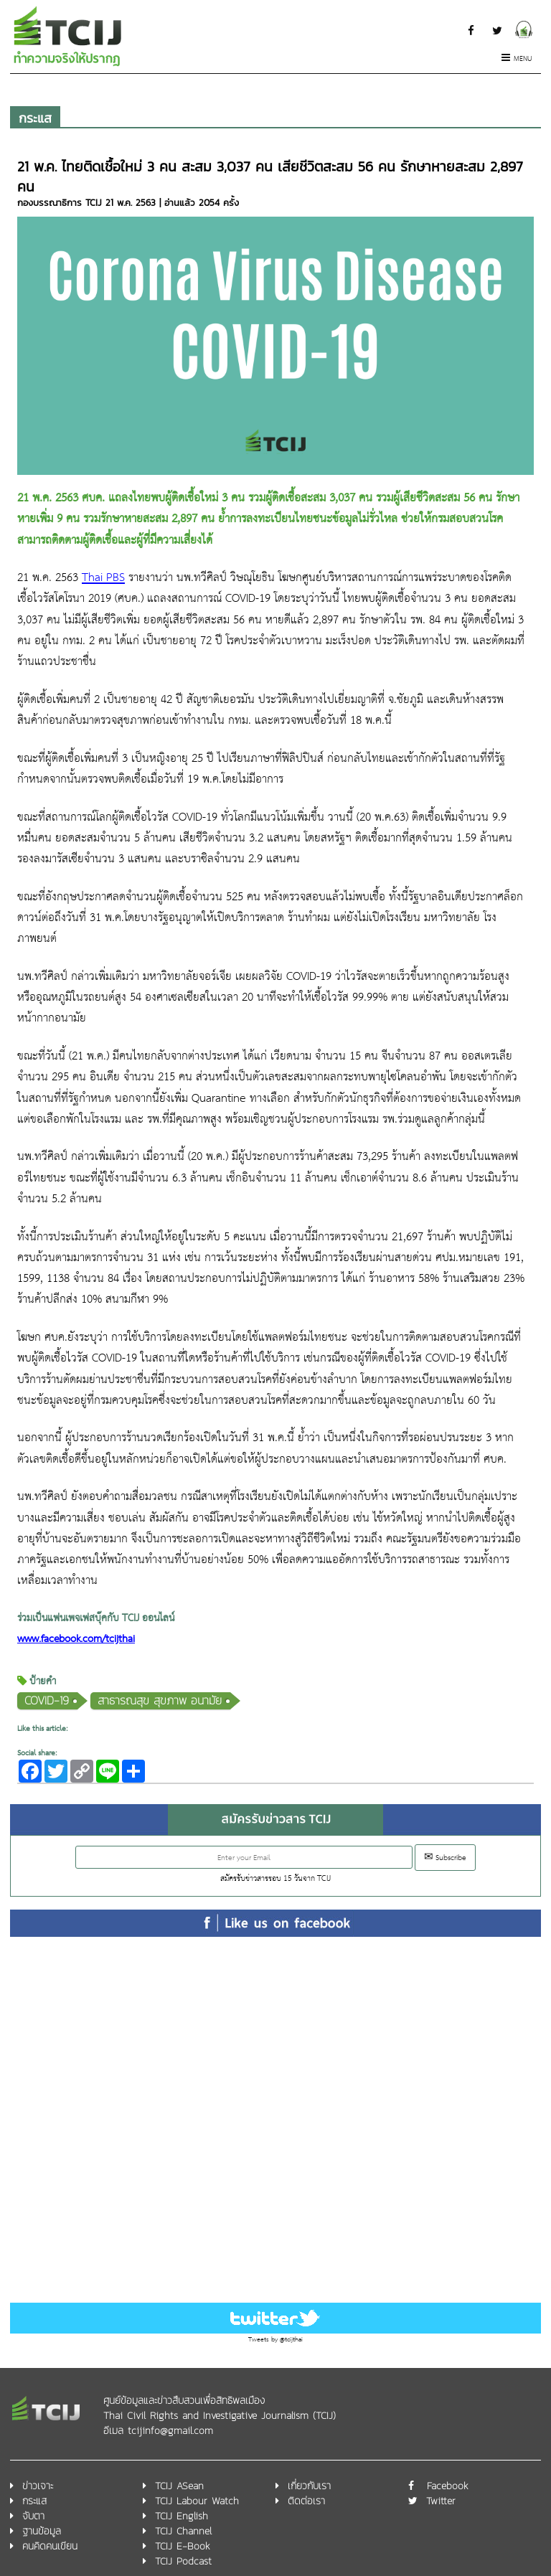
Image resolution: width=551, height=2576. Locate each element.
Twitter (441, 2501)
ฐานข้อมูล (41, 2531)
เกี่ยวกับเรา (309, 2486)
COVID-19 (46, 1700)
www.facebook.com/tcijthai (76, 1639)
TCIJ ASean (179, 2486)
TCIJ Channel (183, 2531)
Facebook (447, 2486)
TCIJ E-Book (182, 2546)
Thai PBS (103, 578)
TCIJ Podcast (183, 2561)
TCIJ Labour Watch (197, 2501)
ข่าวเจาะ (37, 2486)
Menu (516, 59)
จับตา (33, 2516)
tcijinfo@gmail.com (170, 2430)
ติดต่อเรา (306, 2501)
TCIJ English (181, 2516)
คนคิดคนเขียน (49, 2546)
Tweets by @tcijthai (275, 2340)
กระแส (35, 118)
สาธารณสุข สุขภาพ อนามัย (160, 1700)
